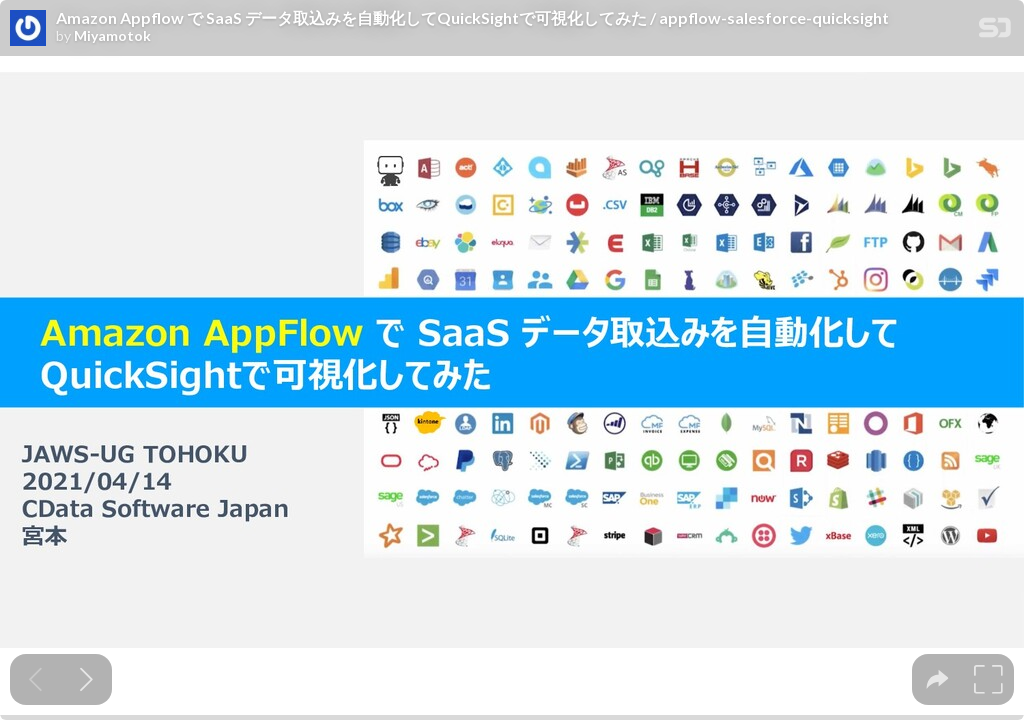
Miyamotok (112, 36)
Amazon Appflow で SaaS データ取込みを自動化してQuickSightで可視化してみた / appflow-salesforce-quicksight (472, 18)
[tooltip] (937, 679)
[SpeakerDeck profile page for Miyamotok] (28, 29)
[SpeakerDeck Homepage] (995, 31)
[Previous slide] (35, 679)
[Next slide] (86, 679)
